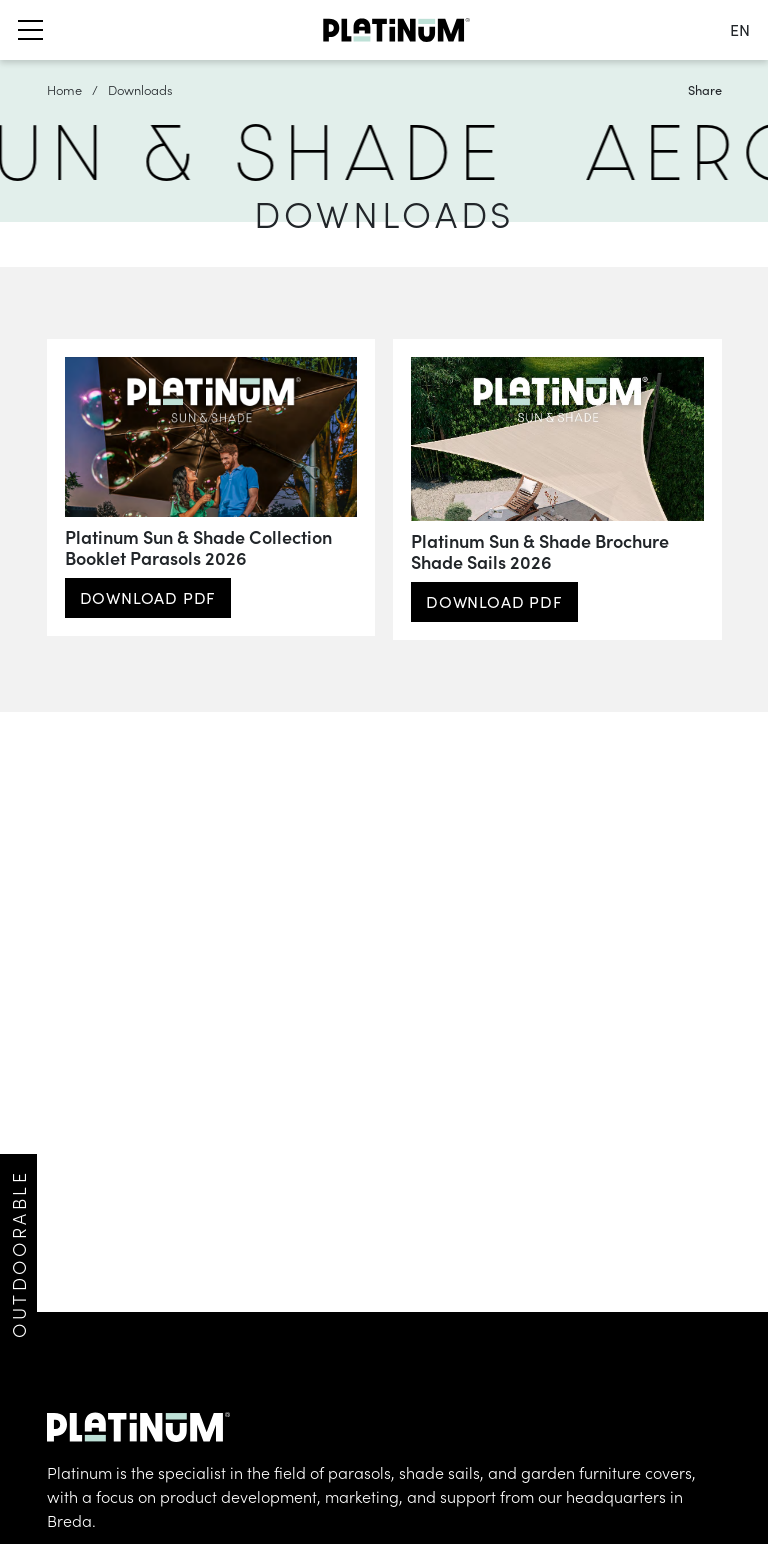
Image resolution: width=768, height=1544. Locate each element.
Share (705, 89)
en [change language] (740, 29)
